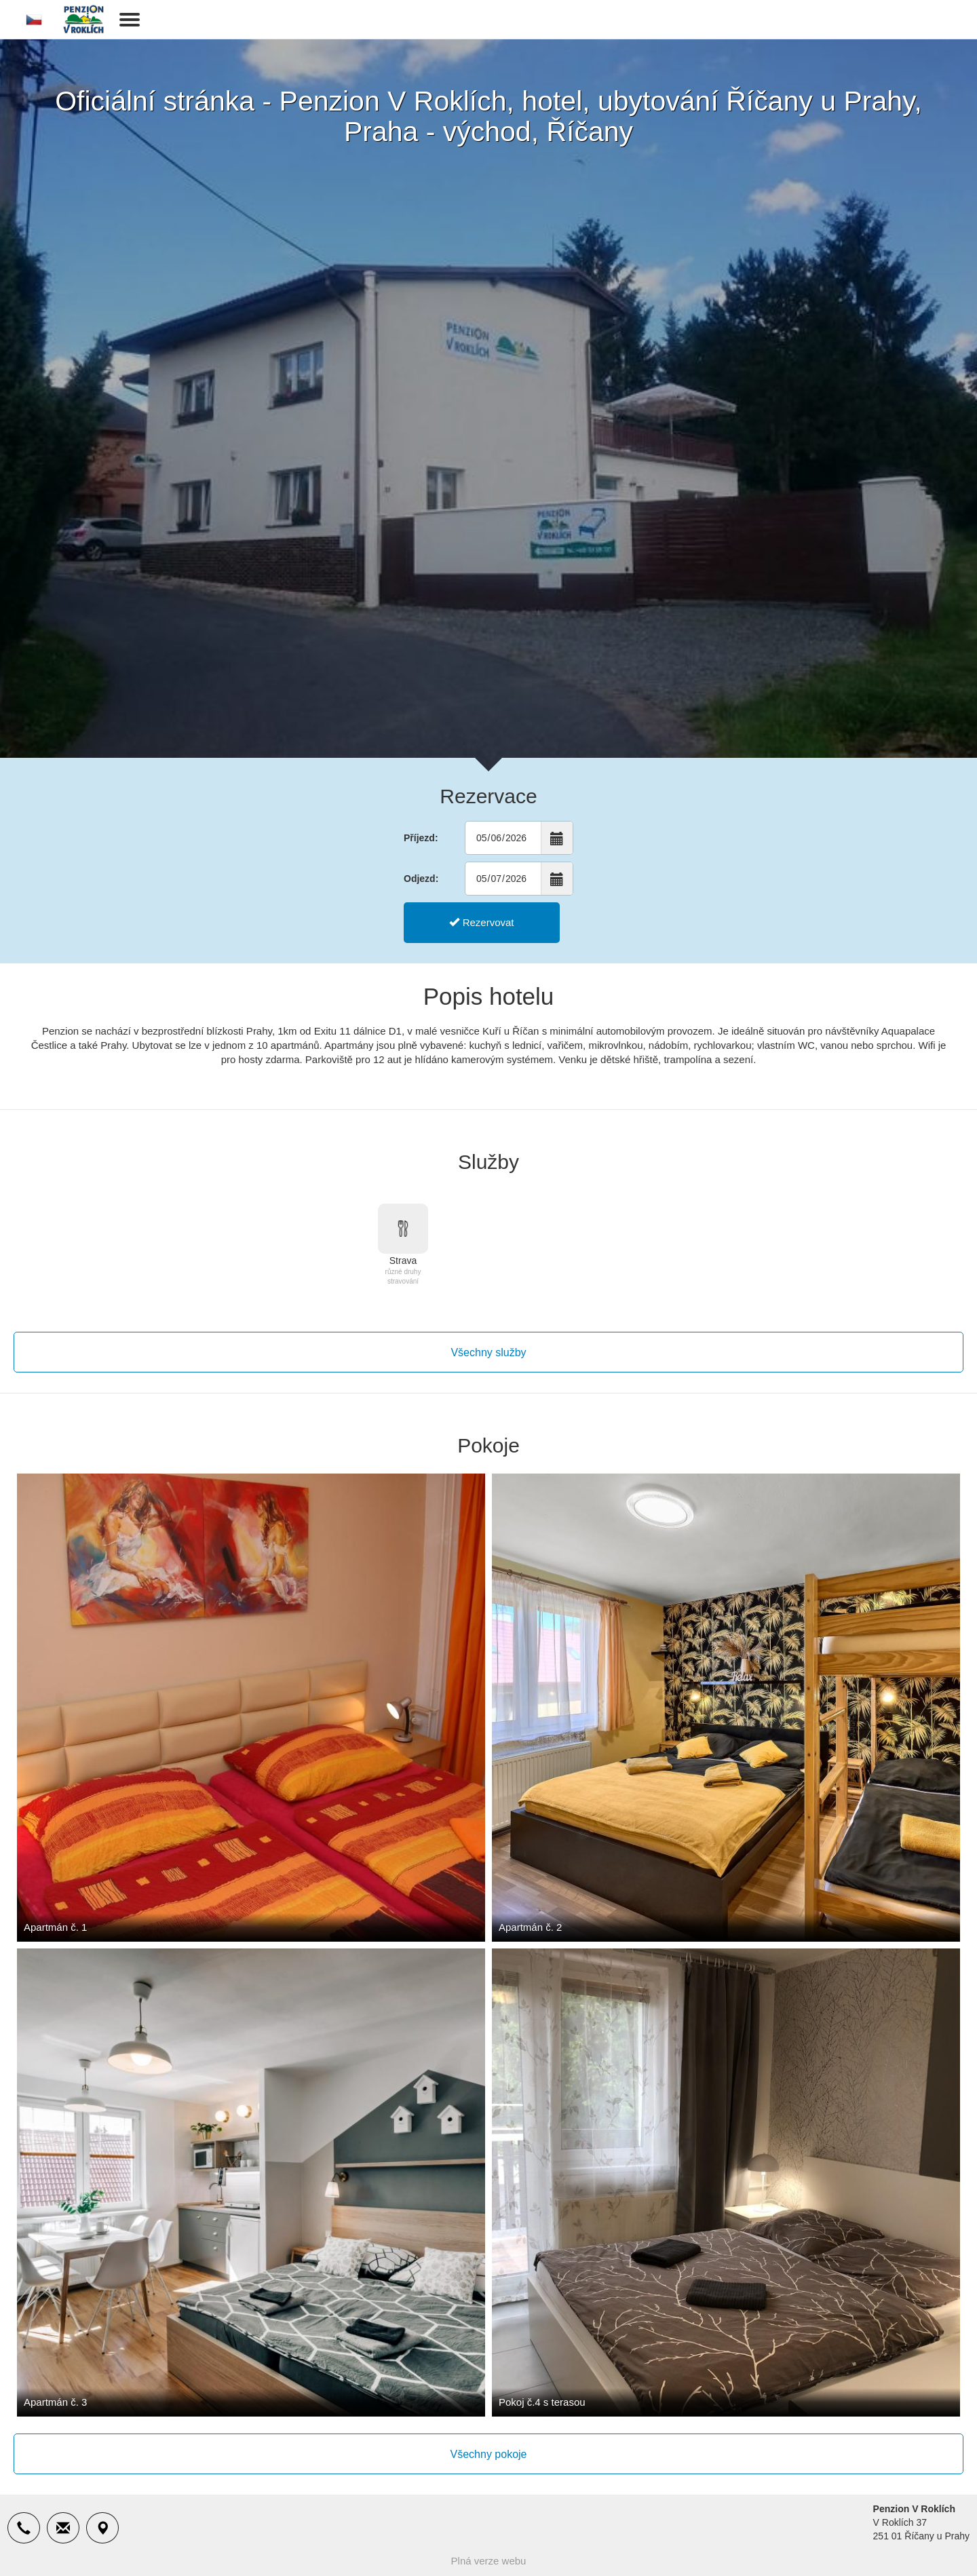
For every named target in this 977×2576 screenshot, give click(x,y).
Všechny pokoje (489, 2454)
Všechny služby (488, 1352)
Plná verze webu (488, 2561)
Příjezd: (421, 837)
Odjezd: (421, 878)
